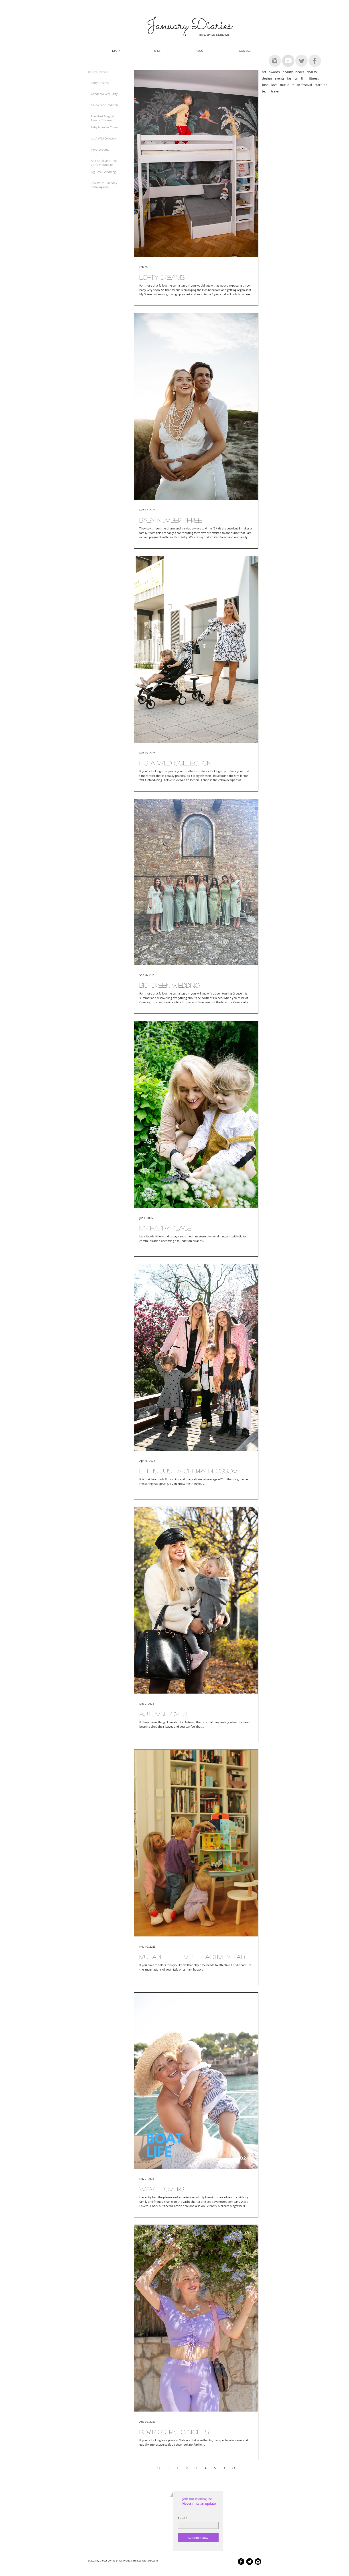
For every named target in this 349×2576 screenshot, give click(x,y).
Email (181, 2518)
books (299, 72)
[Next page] (224, 2468)
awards (274, 72)
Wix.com (153, 2560)
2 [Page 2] (187, 2468)
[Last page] (233, 2468)
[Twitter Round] (249, 2561)
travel (275, 91)
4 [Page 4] (205, 2468)
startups (321, 85)
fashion (292, 78)
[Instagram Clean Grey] (275, 61)
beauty (287, 72)
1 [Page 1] (177, 2468)
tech (265, 91)
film (303, 78)
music (284, 85)
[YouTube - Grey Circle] (288, 61)
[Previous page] (168, 2468)
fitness (314, 78)
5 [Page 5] (215, 2468)
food (265, 85)
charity (312, 72)
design (267, 78)
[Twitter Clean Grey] (301, 61)
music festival (302, 85)
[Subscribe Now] (198, 2537)
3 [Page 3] (196, 2468)
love (274, 85)
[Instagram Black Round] (258, 2561)
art (264, 72)
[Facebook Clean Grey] (315, 61)
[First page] (159, 2468)
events (279, 78)
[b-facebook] (241, 2561)
